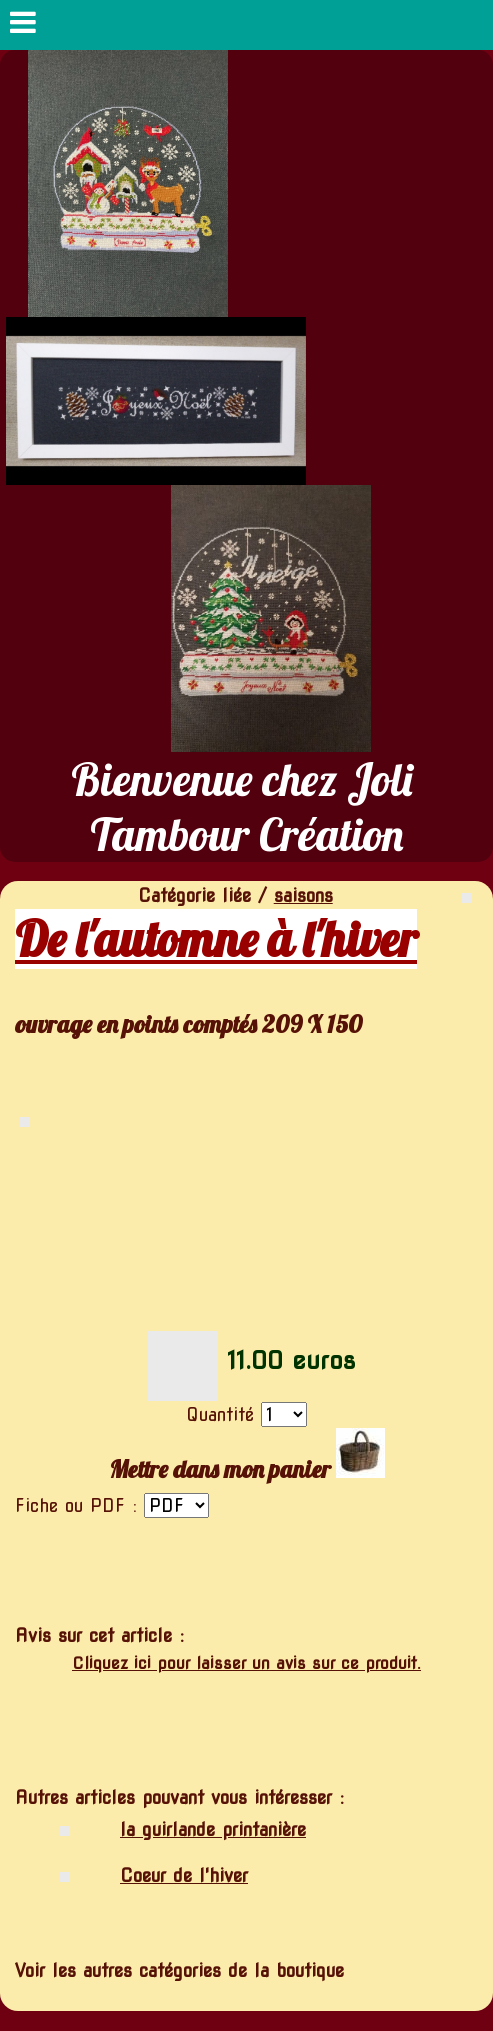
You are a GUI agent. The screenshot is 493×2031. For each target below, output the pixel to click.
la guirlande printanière (213, 1829)
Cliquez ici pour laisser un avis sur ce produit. (246, 1663)
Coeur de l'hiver (184, 1875)
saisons (303, 895)
